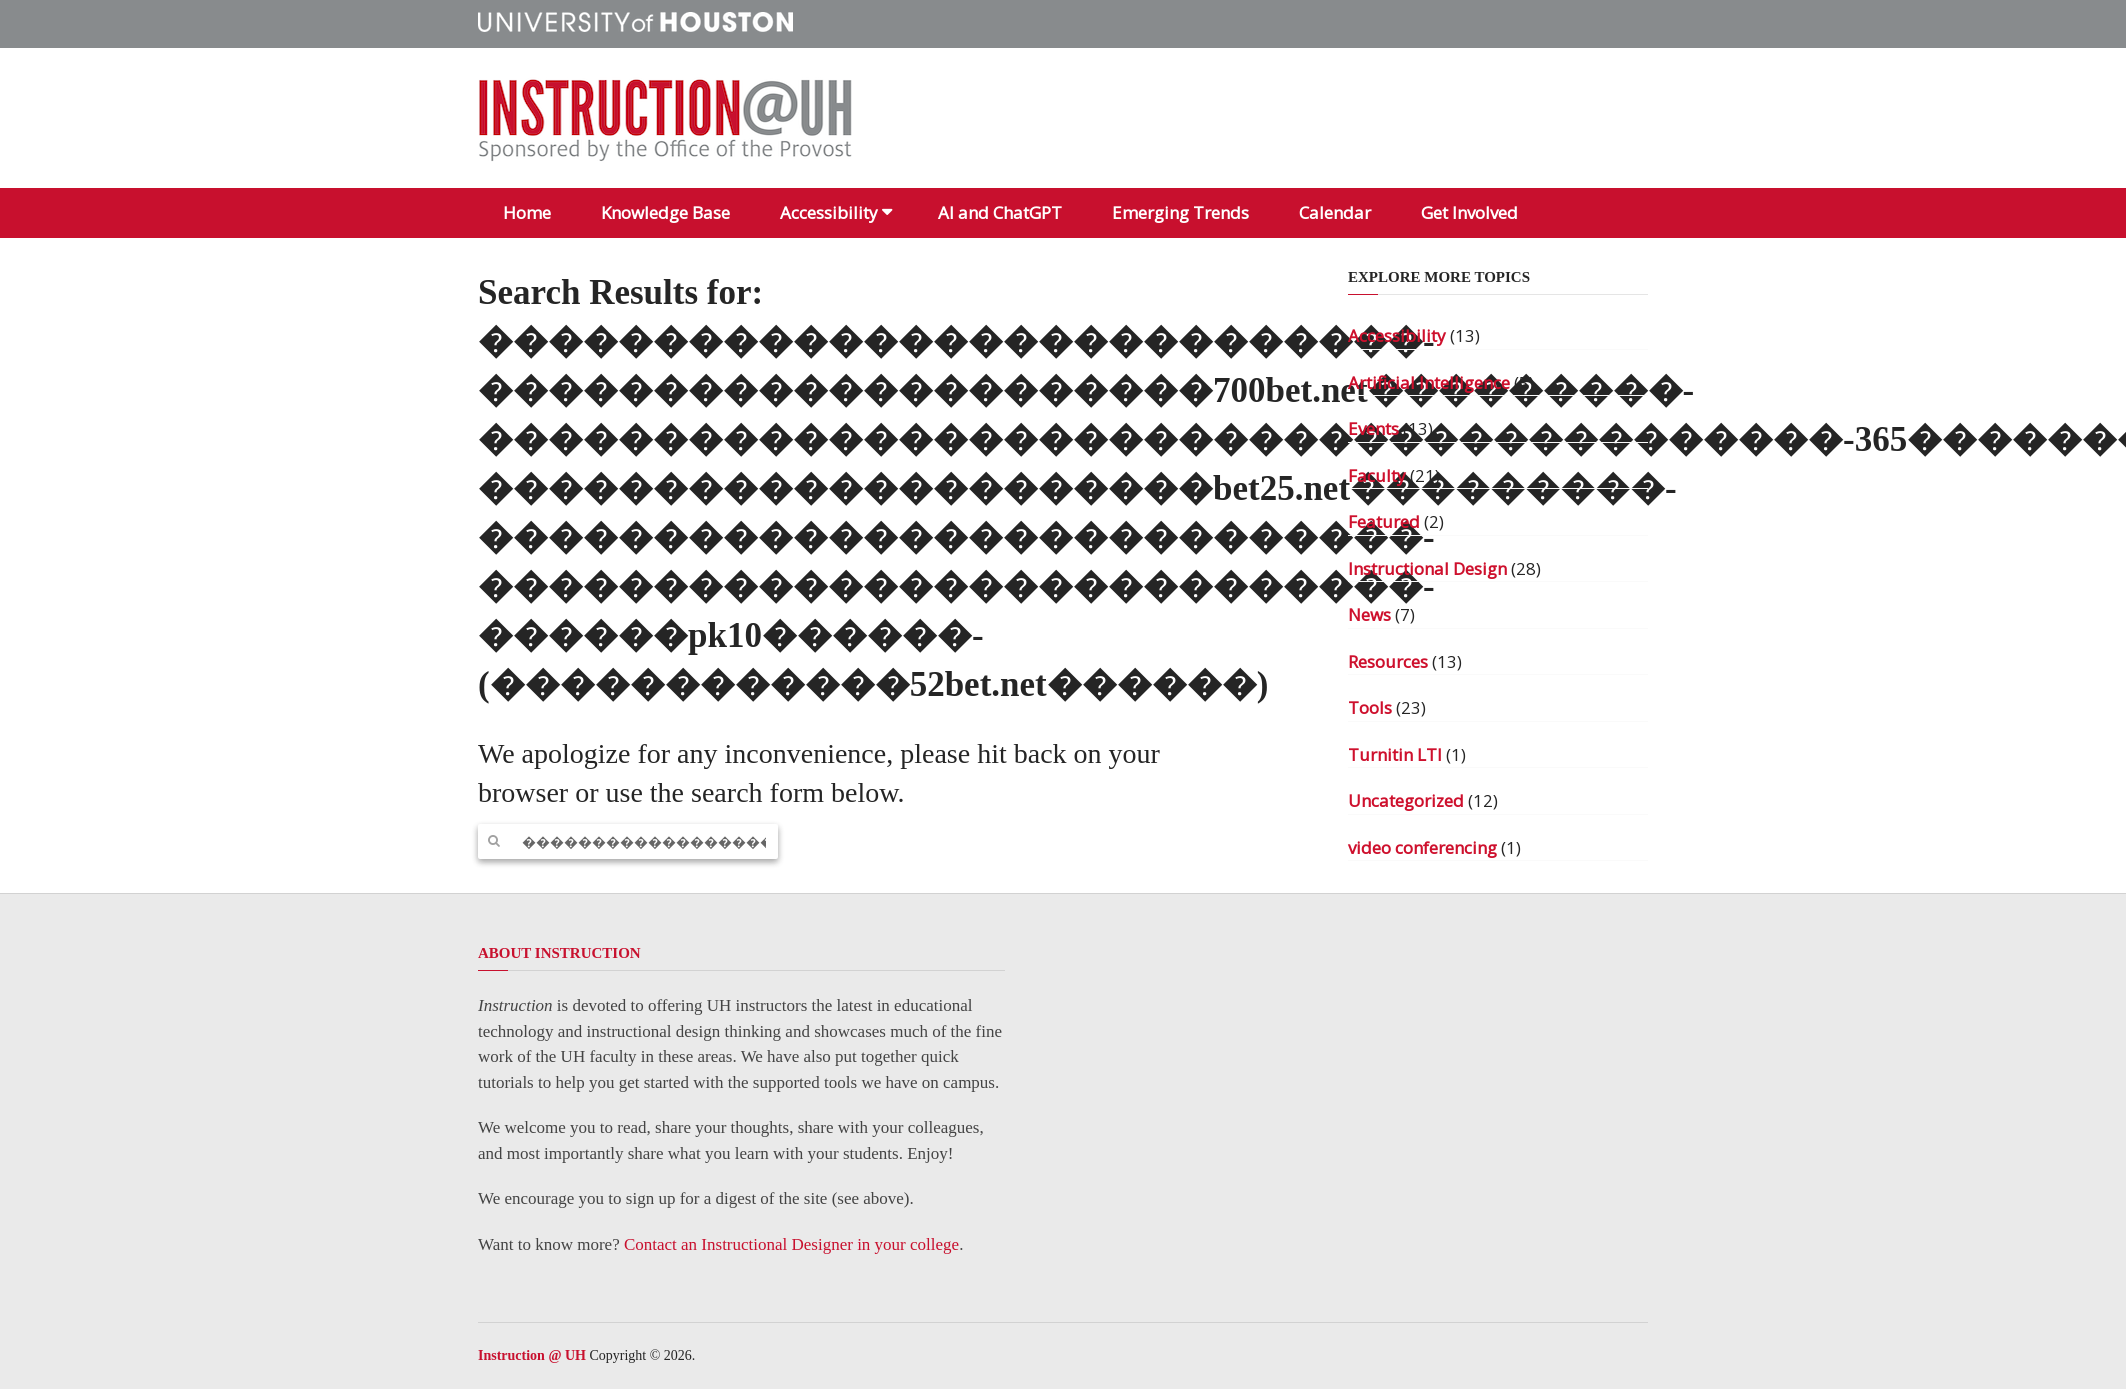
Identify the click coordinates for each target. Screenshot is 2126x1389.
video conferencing (1422, 847)
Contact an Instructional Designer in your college (791, 1244)
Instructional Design (1427, 568)
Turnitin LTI (1395, 754)
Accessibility (829, 212)
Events (1373, 428)
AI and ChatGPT (1000, 212)
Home (527, 212)
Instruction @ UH (532, 1355)
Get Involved (1469, 212)
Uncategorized (1406, 800)
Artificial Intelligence (1429, 382)
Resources (1388, 661)
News (1369, 614)
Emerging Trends (1180, 212)
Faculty (1377, 475)
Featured (1384, 521)
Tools (1370, 707)
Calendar (1335, 212)
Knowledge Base (665, 212)
